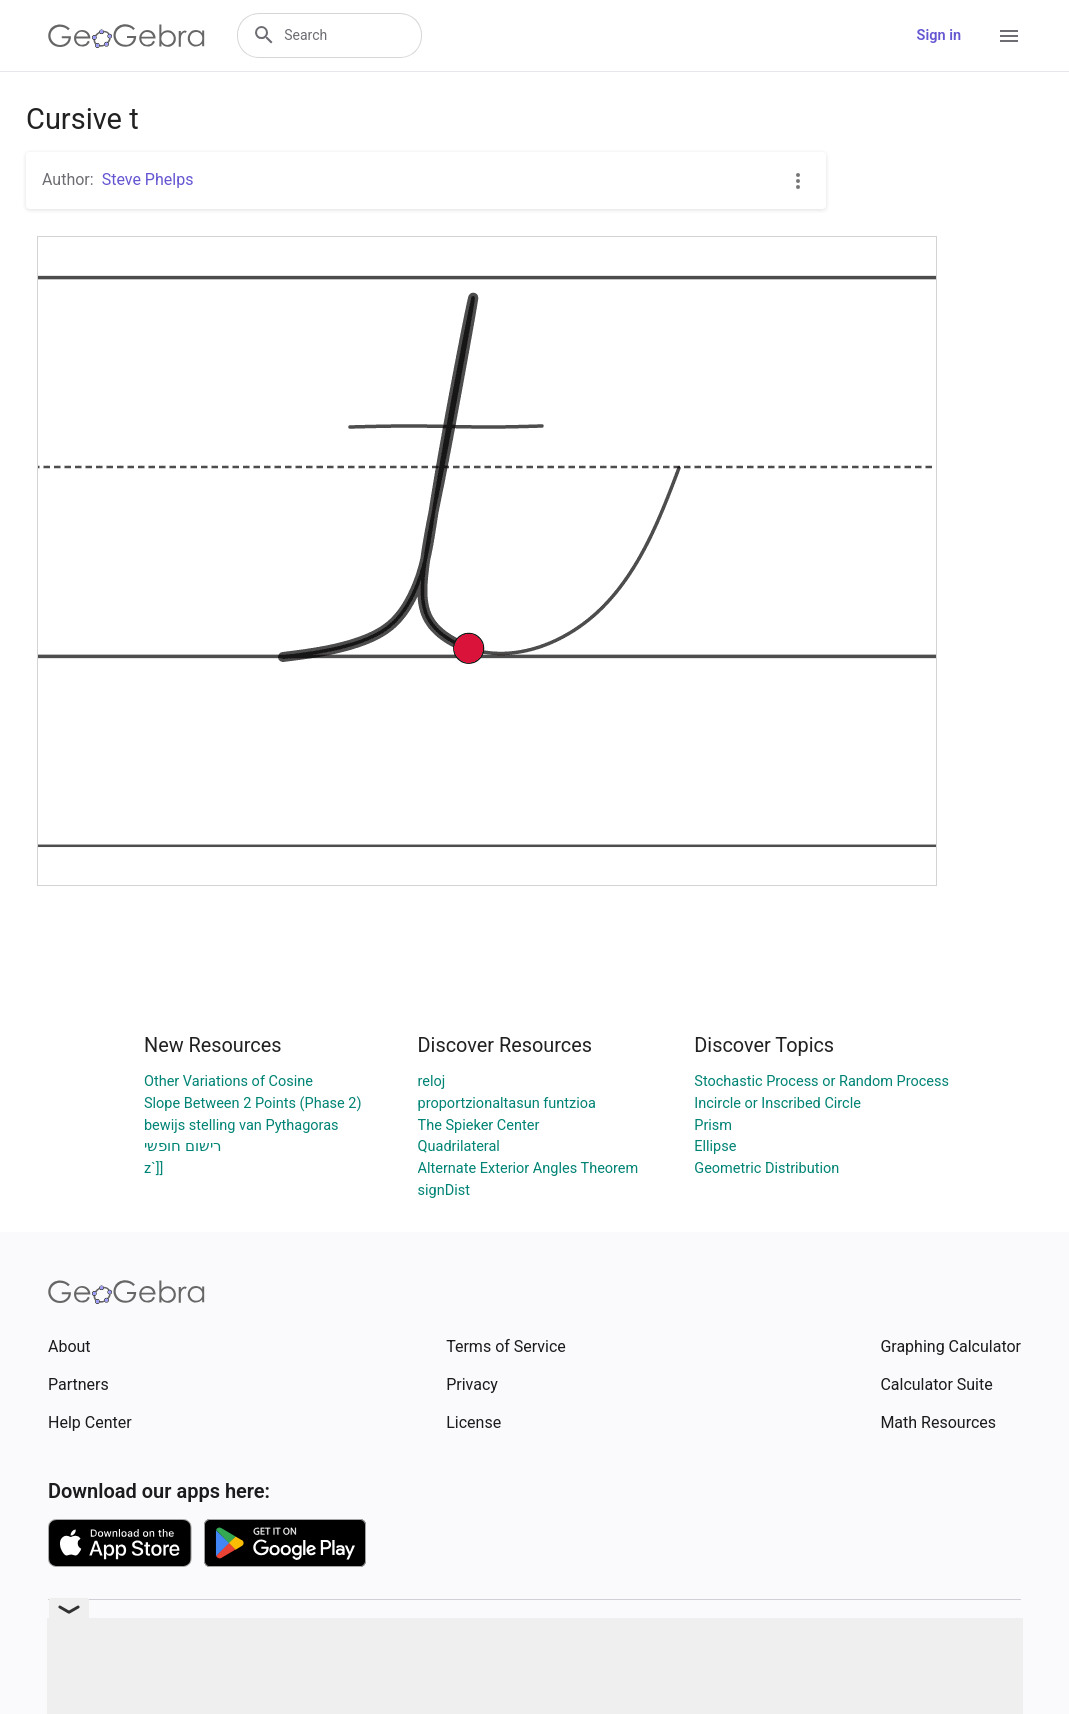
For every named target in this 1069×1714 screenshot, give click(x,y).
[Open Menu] (1009, 36)
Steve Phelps (148, 179)
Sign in (939, 35)
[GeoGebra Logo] (126, 36)
